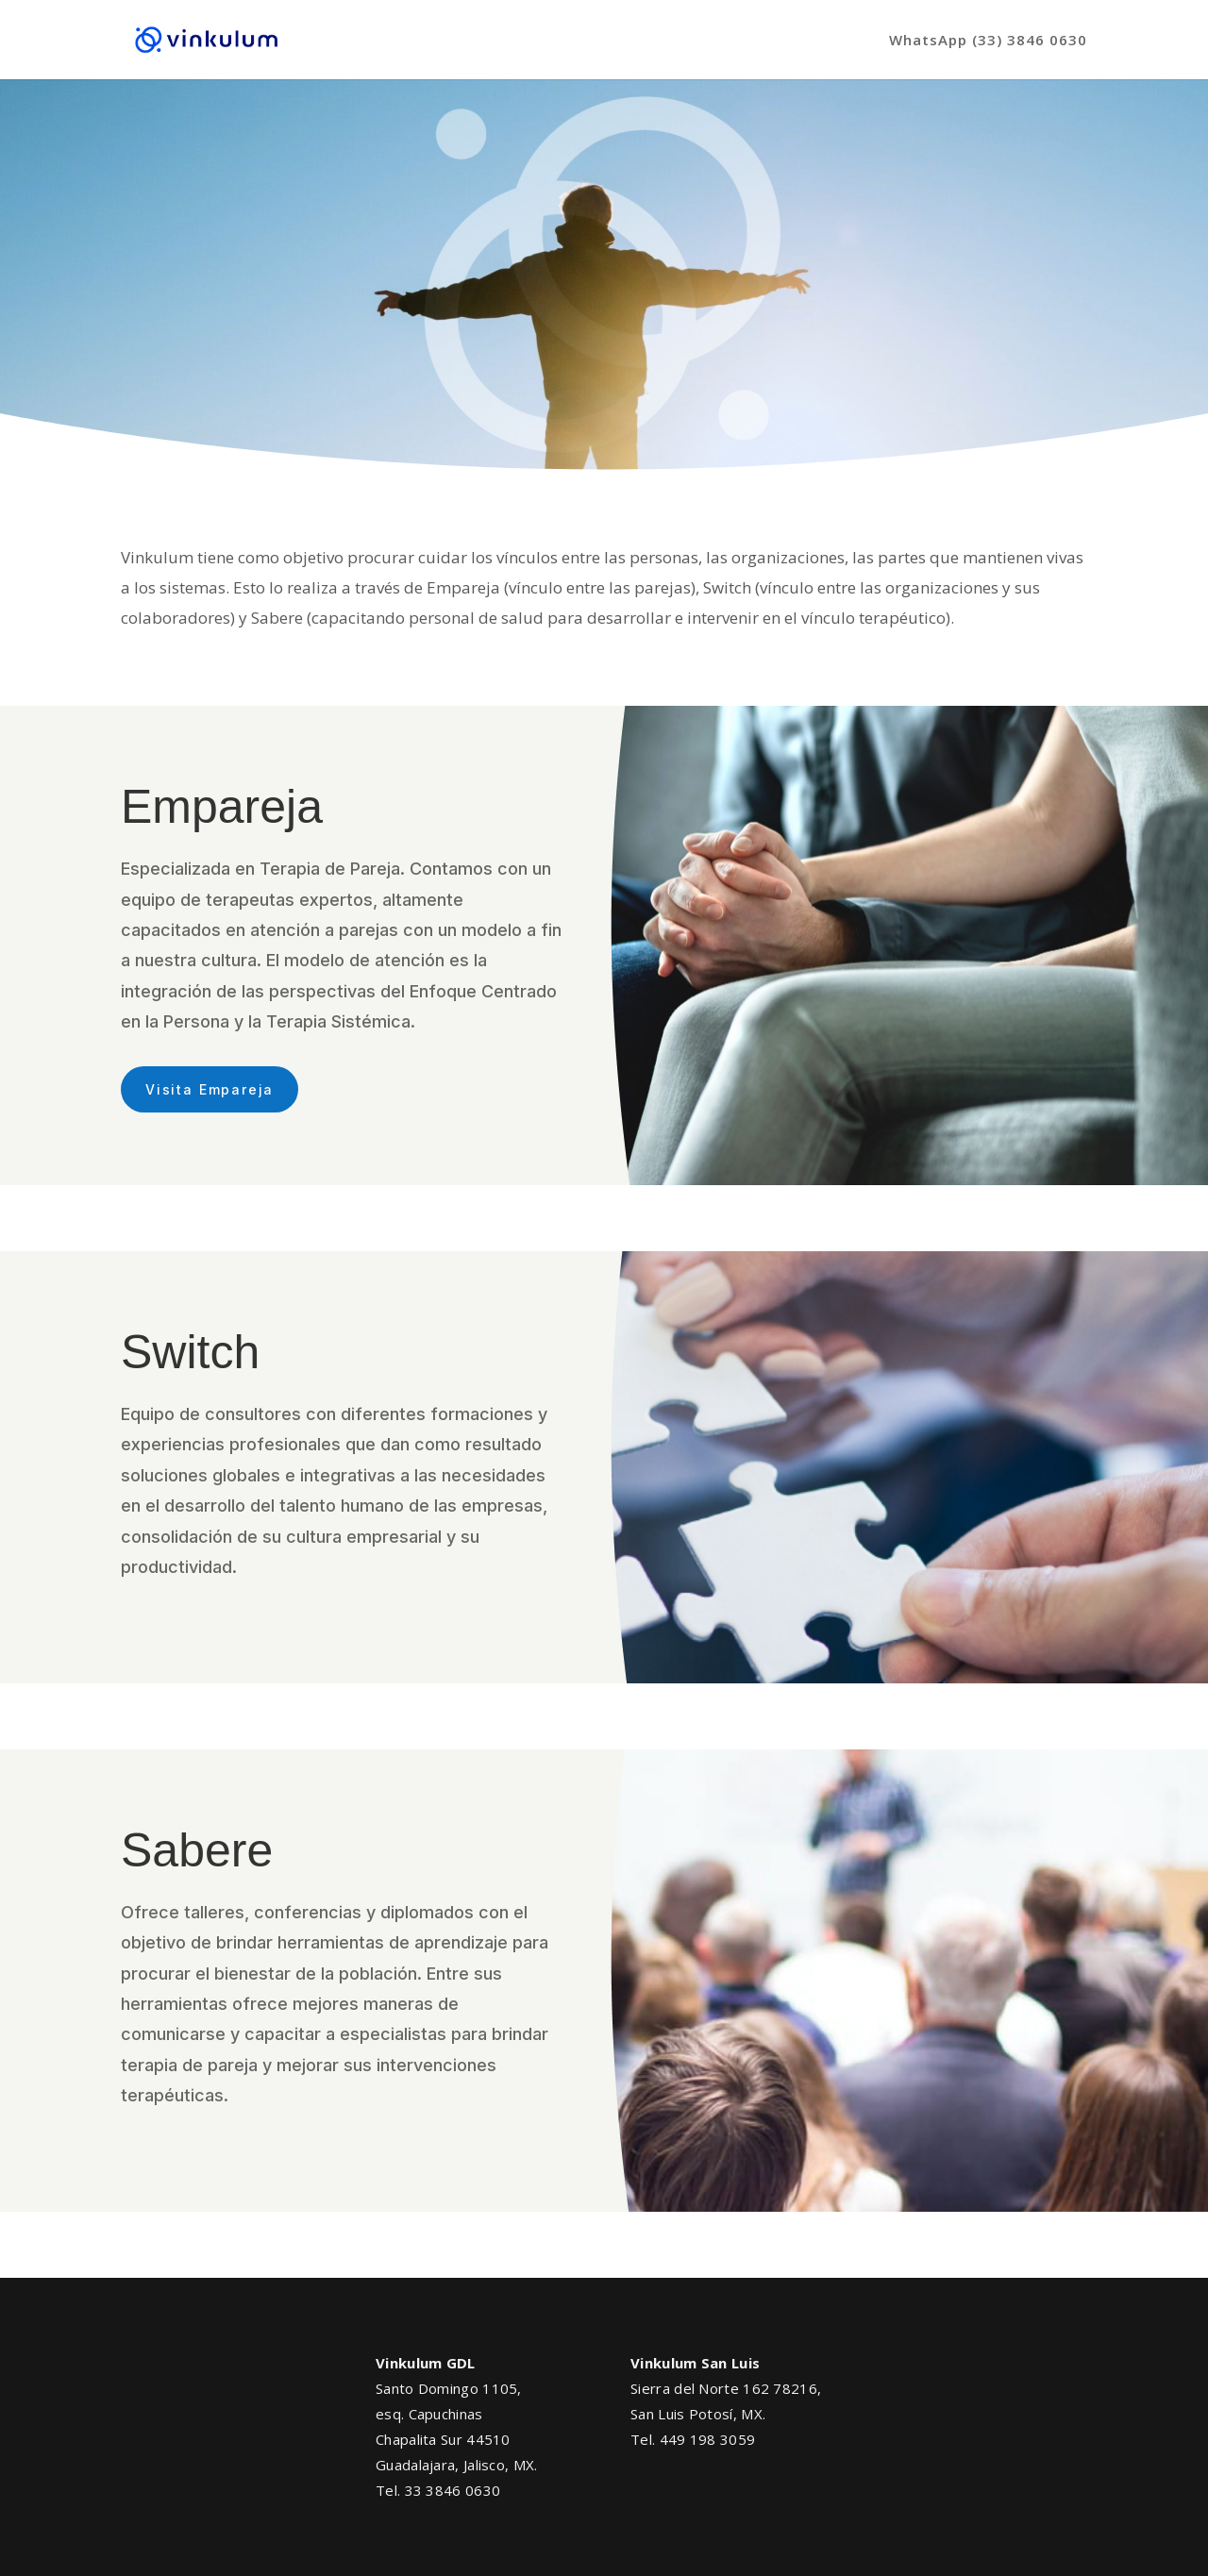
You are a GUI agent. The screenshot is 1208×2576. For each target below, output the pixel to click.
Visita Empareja (209, 1089)
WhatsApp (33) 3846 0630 (988, 41)
